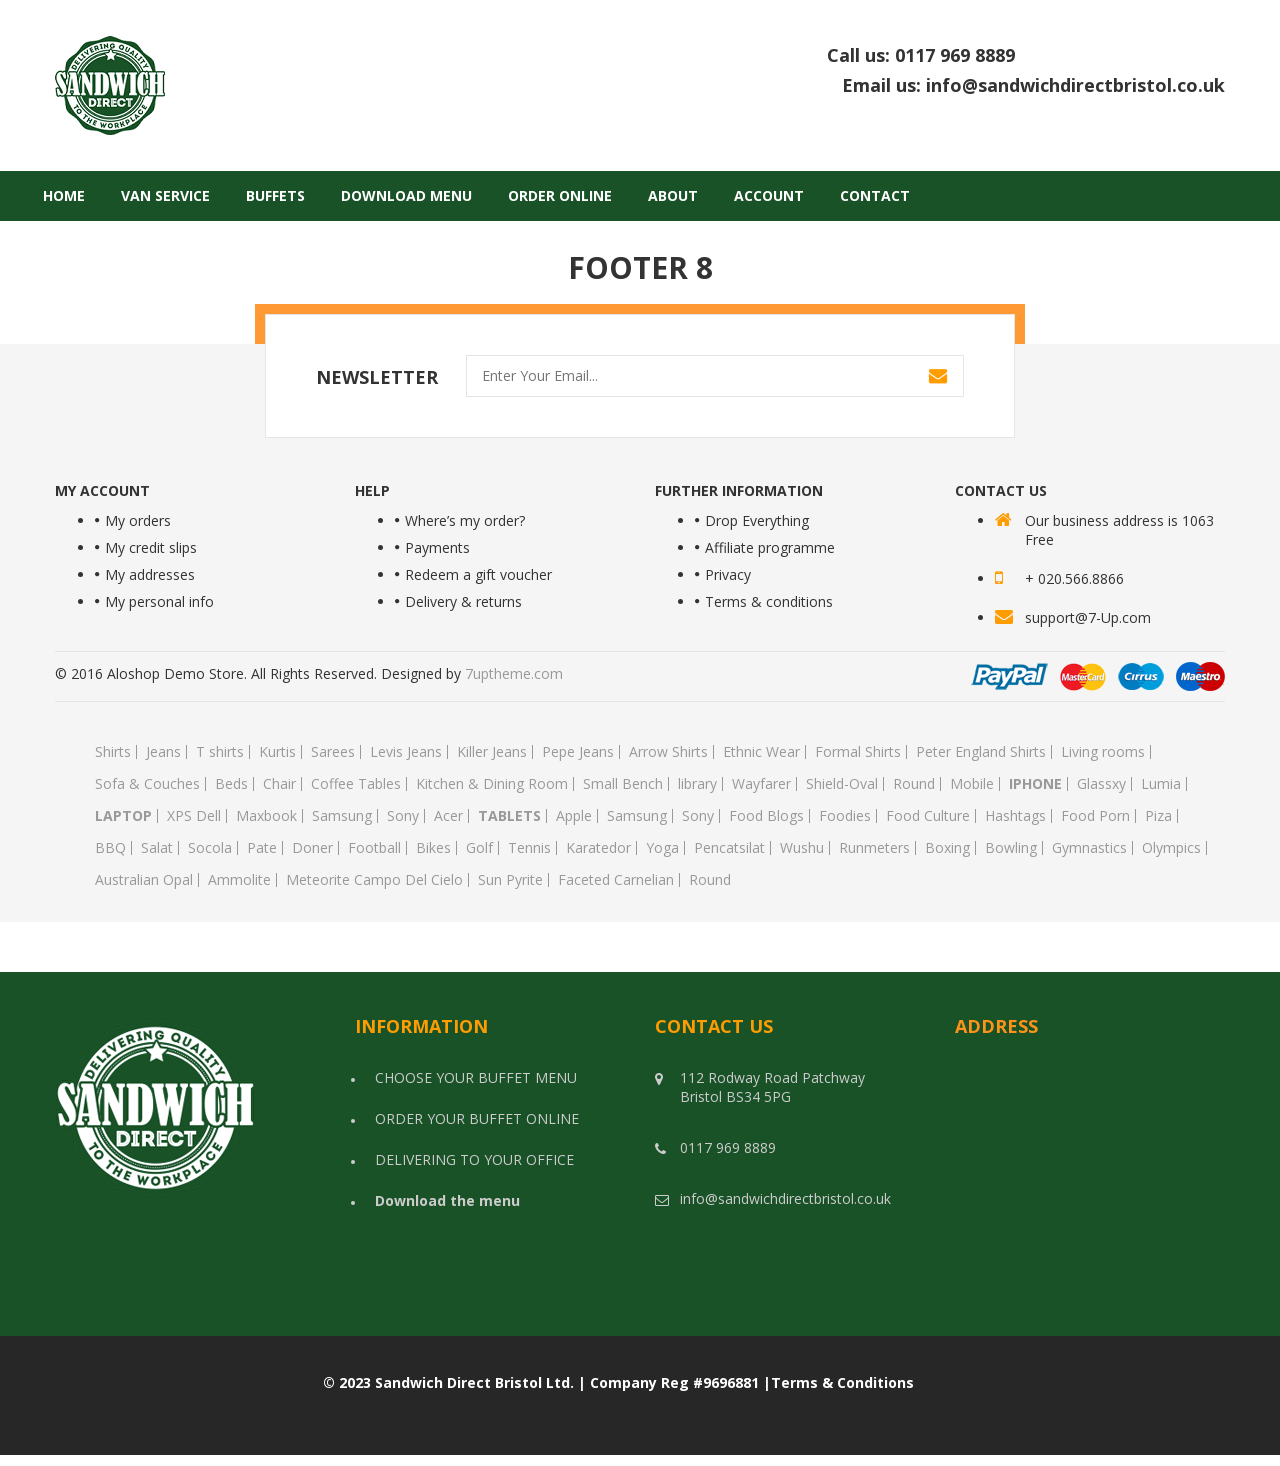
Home (64, 195)
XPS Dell (194, 816)
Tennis (529, 848)
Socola (210, 848)
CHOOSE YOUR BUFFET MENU (476, 1077)
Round (914, 784)
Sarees (333, 752)
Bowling (1011, 848)
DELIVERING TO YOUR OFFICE (474, 1159)
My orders (138, 520)
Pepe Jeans (578, 752)
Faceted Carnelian (616, 880)
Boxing (947, 848)
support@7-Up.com (1088, 617)
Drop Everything (757, 520)
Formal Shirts (858, 752)
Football (374, 848)
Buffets (275, 195)
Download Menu (406, 195)
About (673, 195)
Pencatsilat (729, 848)
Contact (875, 195)
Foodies (845, 816)
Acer (448, 816)
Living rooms (1103, 752)
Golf (479, 848)
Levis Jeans (406, 752)
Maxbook (266, 816)
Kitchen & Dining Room (492, 784)
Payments (437, 547)
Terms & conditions (769, 601)
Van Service (165, 195)
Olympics (1171, 848)
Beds (231, 784)
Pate (262, 848)
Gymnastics (1089, 848)
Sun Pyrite (510, 880)
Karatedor (598, 848)
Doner (312, 848)
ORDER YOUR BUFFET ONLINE (477, 1118)
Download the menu (447, 1200)
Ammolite (239, 880)
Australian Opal (144, 880)
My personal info (159, 601)
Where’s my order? (465, 520)
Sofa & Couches (147, 784)
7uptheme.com (514, 673)
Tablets (509, 816)
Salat (157, 848)
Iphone (1035, 784)
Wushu (802, 848)
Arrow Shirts (668, 752)
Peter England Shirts (981, 752)
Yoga (662, 848)
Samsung (342, 816)
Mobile (972, 784)
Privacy (728, 574)
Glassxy (1101, 784)
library (697, 784)
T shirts (220, 752)
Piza (1158, 816)
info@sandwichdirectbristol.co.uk (1075, 85)
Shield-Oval (842, 784)
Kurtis (277, 752)
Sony (403, 816)
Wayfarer (761, 784)
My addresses (150, 574)
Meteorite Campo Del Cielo (374, 880)
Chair (279, 784)
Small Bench (623, 784)
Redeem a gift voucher (478, 574)
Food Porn (1095, 816)
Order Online (560, 195)
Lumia (1161, 784)
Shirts (113, 752)
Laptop (123, 816)
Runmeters (874, 848)
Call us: (1026, 56)
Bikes (433, 848)
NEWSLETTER (377, 377)
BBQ (110, 848)
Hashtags (1015, 816)
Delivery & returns (463, 601)
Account (769, 195)
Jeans (163, 752)
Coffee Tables (356, 784)
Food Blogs (766, 816)
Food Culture (928, 816)
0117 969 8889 (1060, 55)
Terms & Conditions (842, 1382)
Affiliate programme (770, 547)
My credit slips (151, 547)
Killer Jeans (492, 752)
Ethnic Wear (761, 752)
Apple (574, 816)
